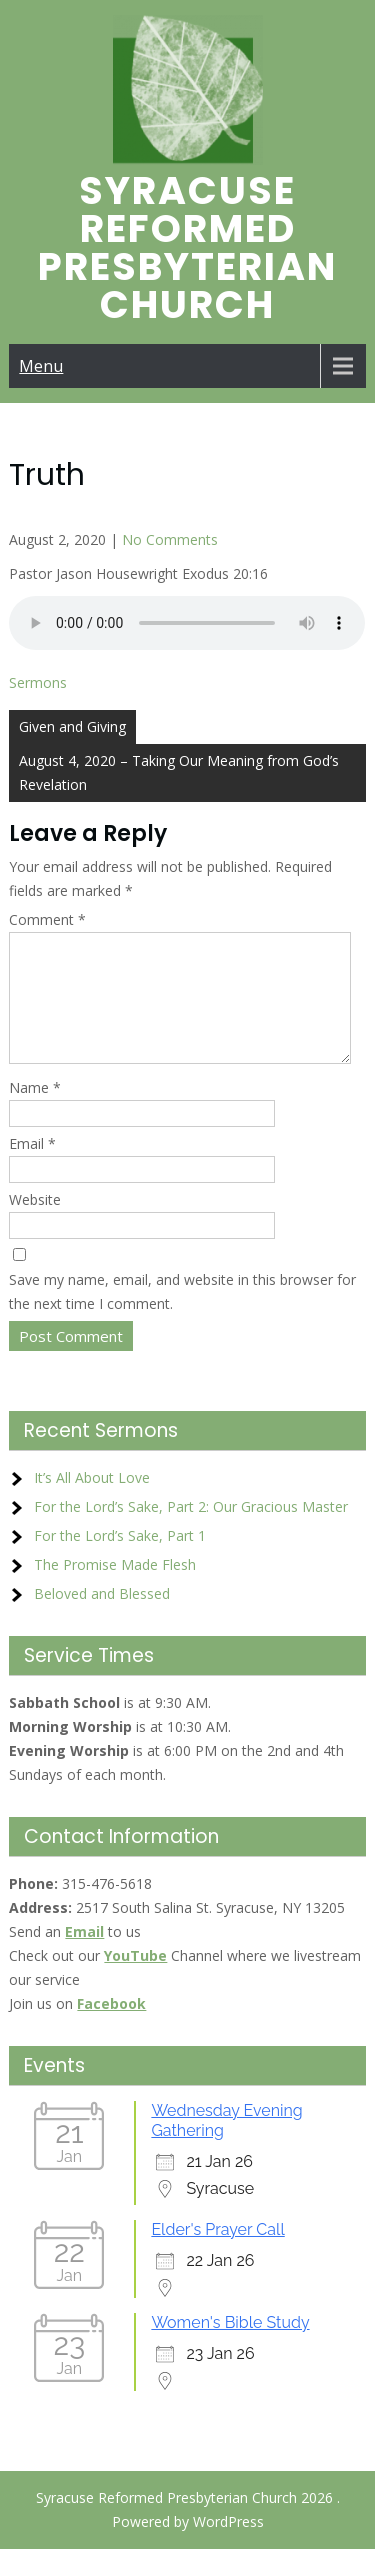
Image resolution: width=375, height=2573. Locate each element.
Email (32, 1167)
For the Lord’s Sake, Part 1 (120, 1559)
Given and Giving (72, 726)
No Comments (170, 539)
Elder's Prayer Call (217, 2253)
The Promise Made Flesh (115, 1588)
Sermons (38, 682)
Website (35, 1223)
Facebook (111, 2027)
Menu (41, 366)
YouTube (135, 1979)
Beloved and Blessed (102, 1617)
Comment (47, 919)
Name (35, 1111)
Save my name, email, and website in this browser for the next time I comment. (182, 1315)
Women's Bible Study (230, 2346)
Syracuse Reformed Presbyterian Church (187, 247)
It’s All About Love (92, 1501)
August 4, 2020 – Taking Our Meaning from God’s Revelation (179, 772)
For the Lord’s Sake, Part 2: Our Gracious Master (191, 1530)
